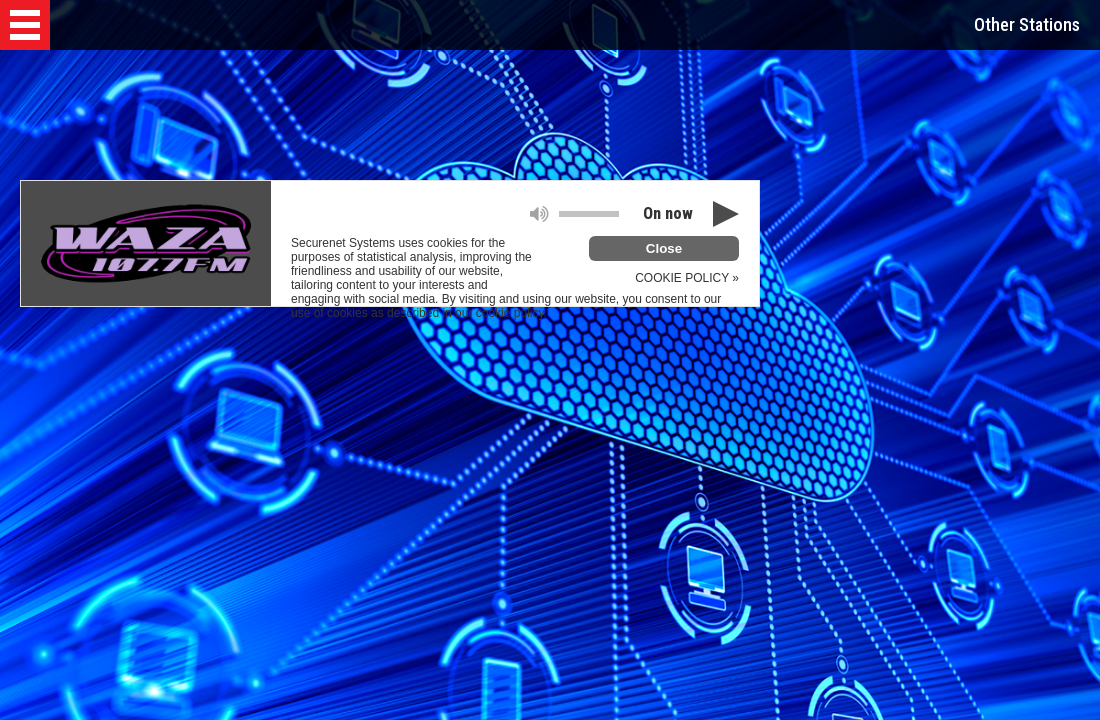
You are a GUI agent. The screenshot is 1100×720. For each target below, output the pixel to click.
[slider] (589, 214)
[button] (25, 25)
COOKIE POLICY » (687, 278)
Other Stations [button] (1027, 24)
